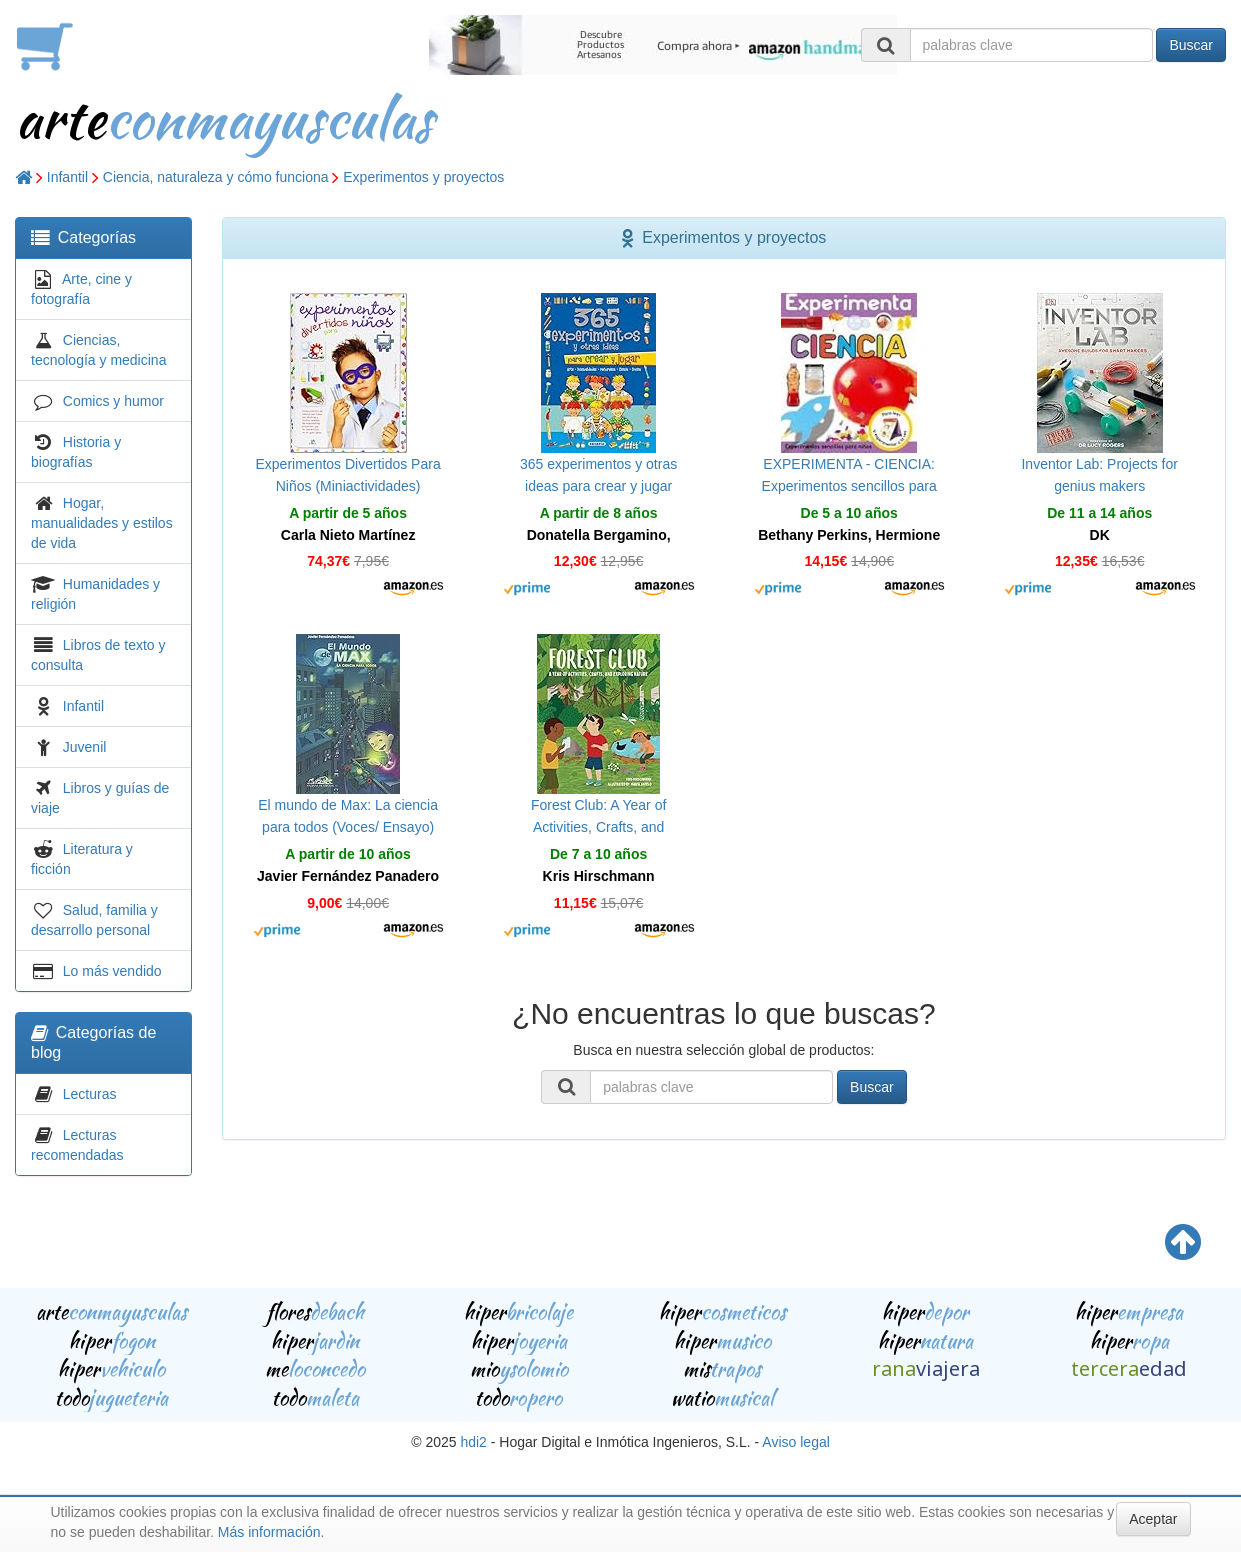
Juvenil (85, 747)
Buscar (1191, 45)
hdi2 (473, 1442)
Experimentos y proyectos (423, 177)
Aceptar (1153, 1519)
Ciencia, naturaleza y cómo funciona (216, 177)
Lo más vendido (112, 971)
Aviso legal (795, 1442)
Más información (269, 1532)
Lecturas (90, 1094)
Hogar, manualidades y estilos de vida (102, 523)
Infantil (67, 177)
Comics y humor (113, 401)
